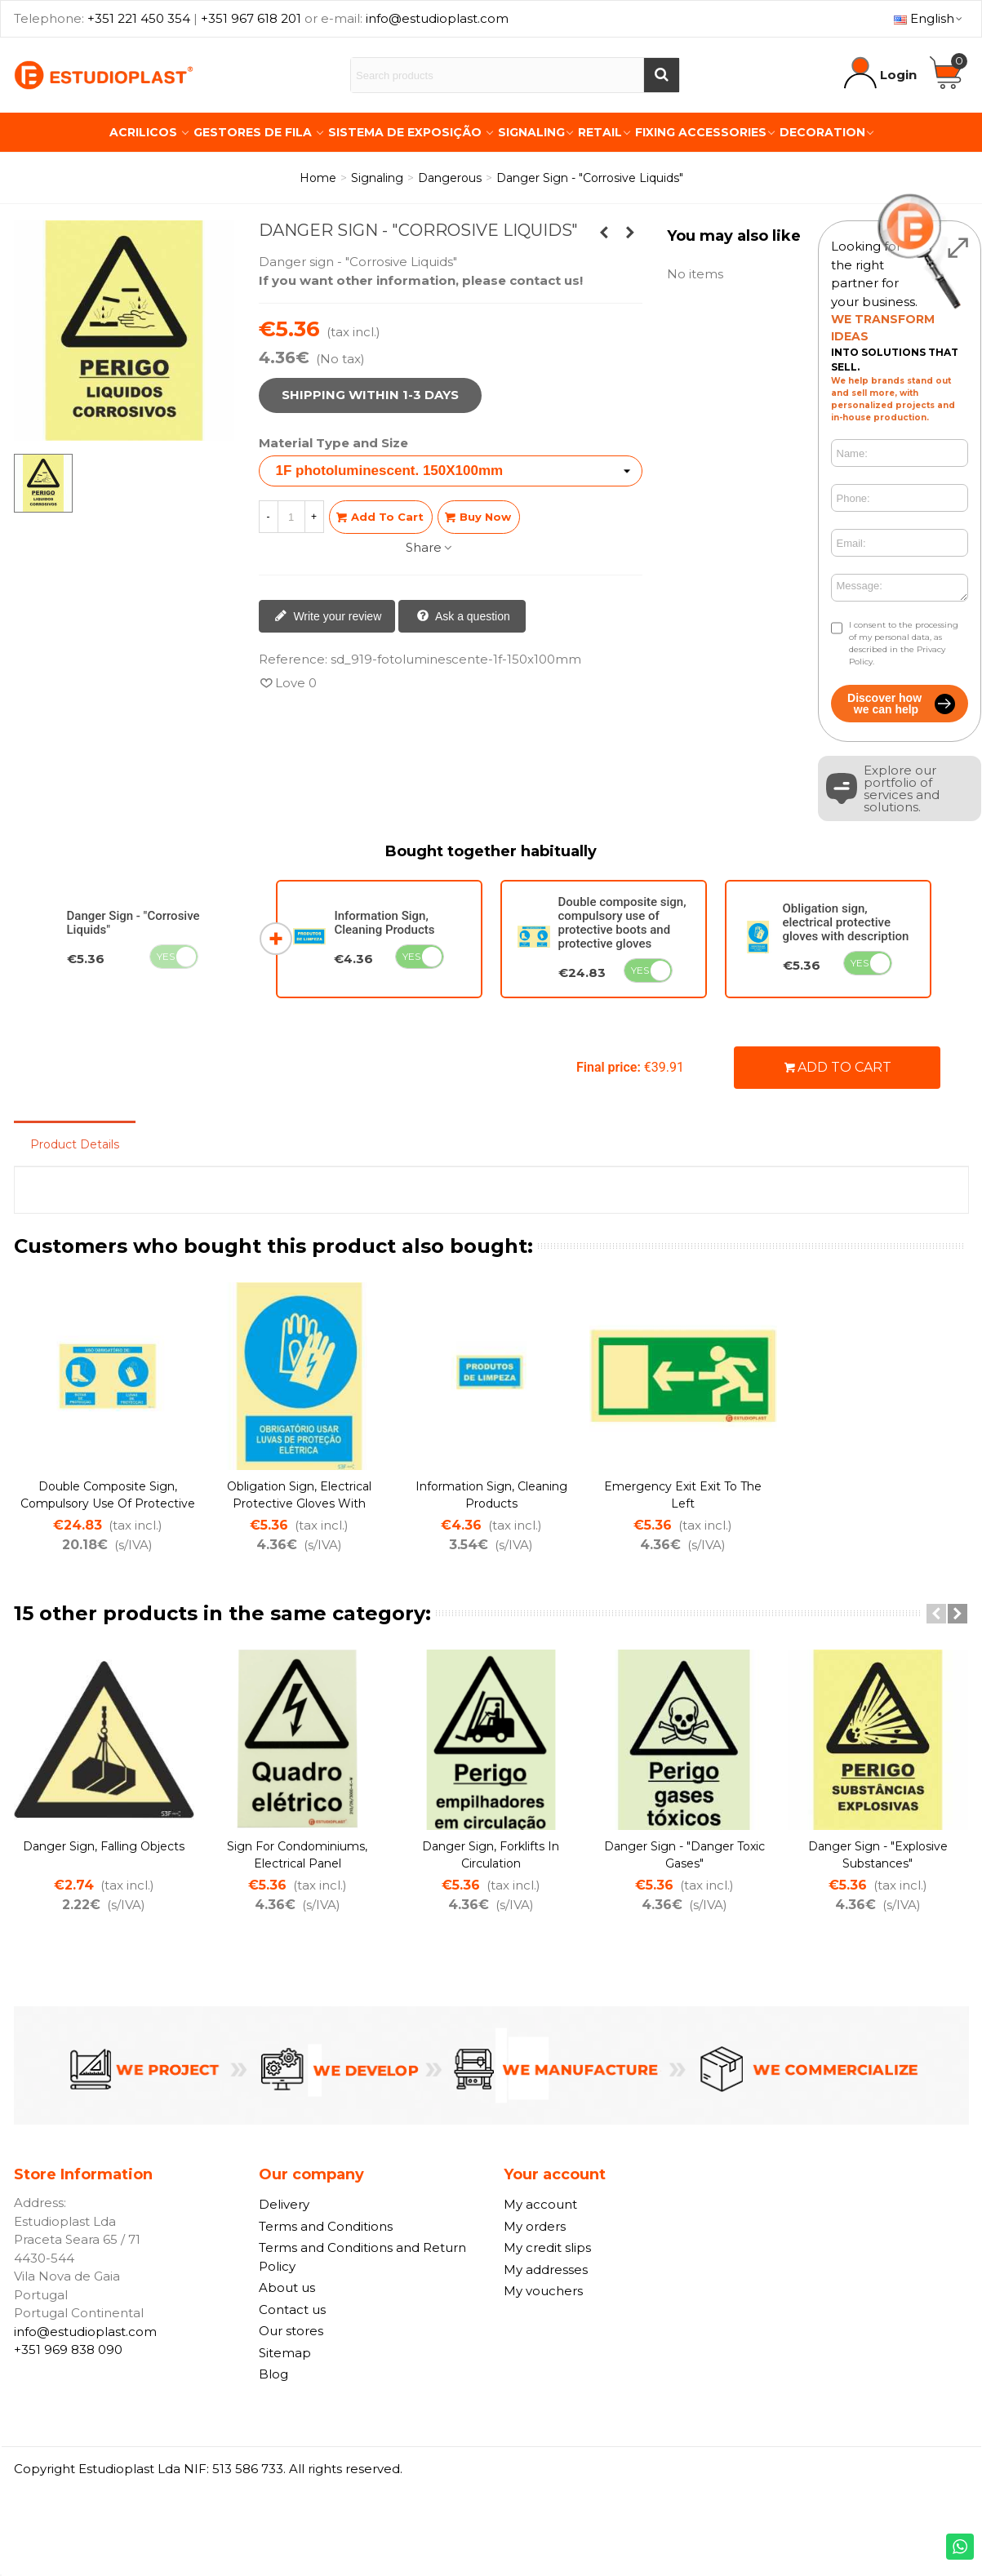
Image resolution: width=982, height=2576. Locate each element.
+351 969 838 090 (68, 2349)
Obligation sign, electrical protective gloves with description (846, 922)
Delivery (284, 2204)
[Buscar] (661, 75)
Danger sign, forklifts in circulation (490, 1855)
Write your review (328, 617)
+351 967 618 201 (251, 18)
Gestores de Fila (254, 132)
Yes (166, 956)
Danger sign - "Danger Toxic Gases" (684, 1855)
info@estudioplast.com (437, 18)
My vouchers (543, 2290)
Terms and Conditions (326, 2226)
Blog (273, 2374)
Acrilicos (144, 132)
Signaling (531, 132)
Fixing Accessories (700, 132)
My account (540, 2204)
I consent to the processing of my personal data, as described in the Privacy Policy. (903, 643)
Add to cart (837, 1067)
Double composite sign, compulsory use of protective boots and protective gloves (622, 923)
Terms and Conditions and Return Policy (362, 2257)
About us (287, 2287)
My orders (535, 2226)
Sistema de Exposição (406, 132)
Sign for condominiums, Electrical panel (297, 1855)
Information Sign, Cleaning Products (384, 922)
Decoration (822, 132)
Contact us (292, 2309)
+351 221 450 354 (138, 18)
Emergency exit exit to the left (683, 1495)
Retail (600, 132)
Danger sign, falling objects (103, 1846)
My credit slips (547, 2247)
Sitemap (285, 2353)
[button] (936, 1613)
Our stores (291, 2330)
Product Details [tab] (74, 1144)
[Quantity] (291, 516)
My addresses (546, 2269)
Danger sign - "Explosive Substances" (878, 1855)
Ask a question (463, 617)
